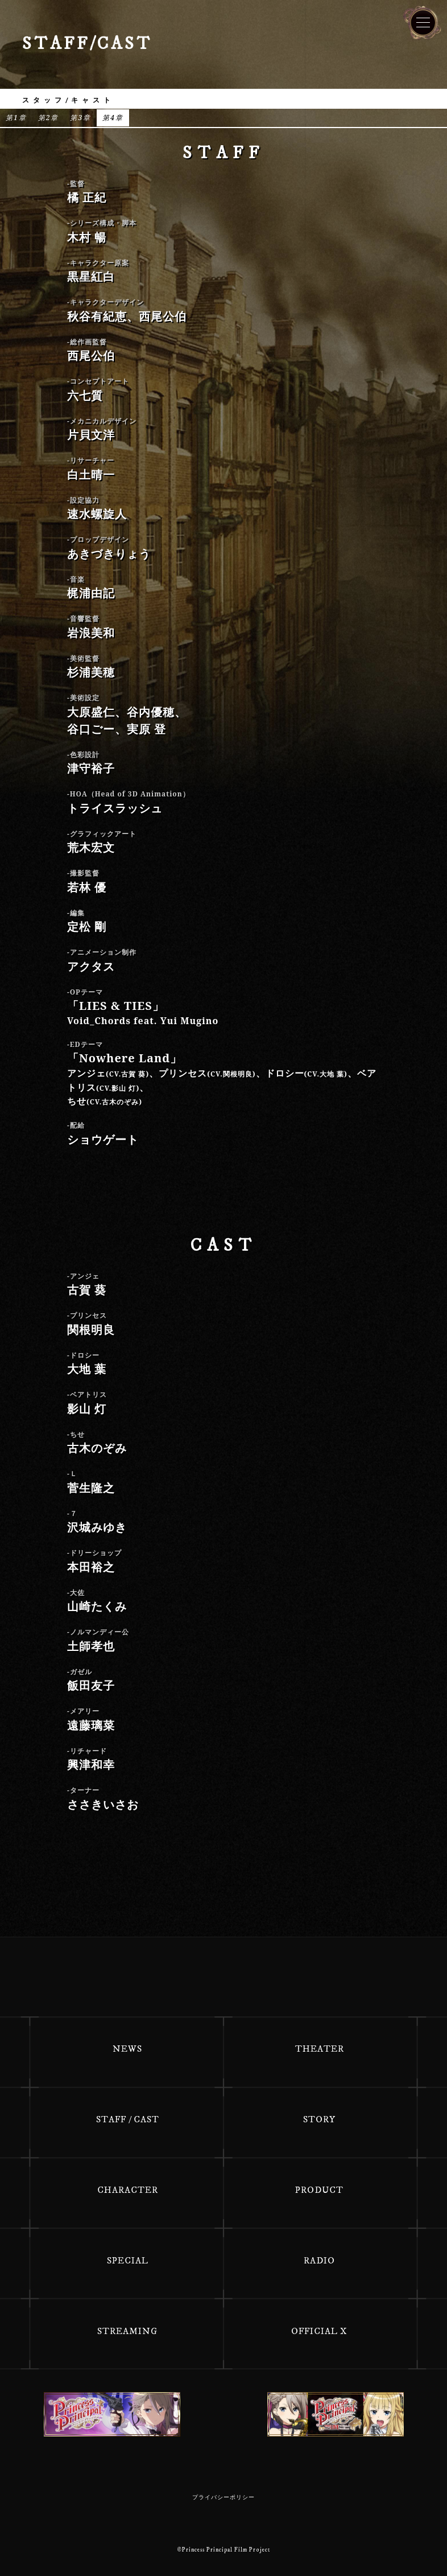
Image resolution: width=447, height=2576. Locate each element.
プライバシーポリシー (223, 2497)
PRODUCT (319, 2190)
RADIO (319, 2260)
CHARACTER (127, 2190)
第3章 (80, 117)
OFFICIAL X (319, 2331)
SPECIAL (127, 2260)
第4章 (112, 117)
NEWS (127, 2049)
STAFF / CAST (127, 2119)
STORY (319, 2119)
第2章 (48, 117)
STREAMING (127, 2331)
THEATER (319, 2049)
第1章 (16, 117)
